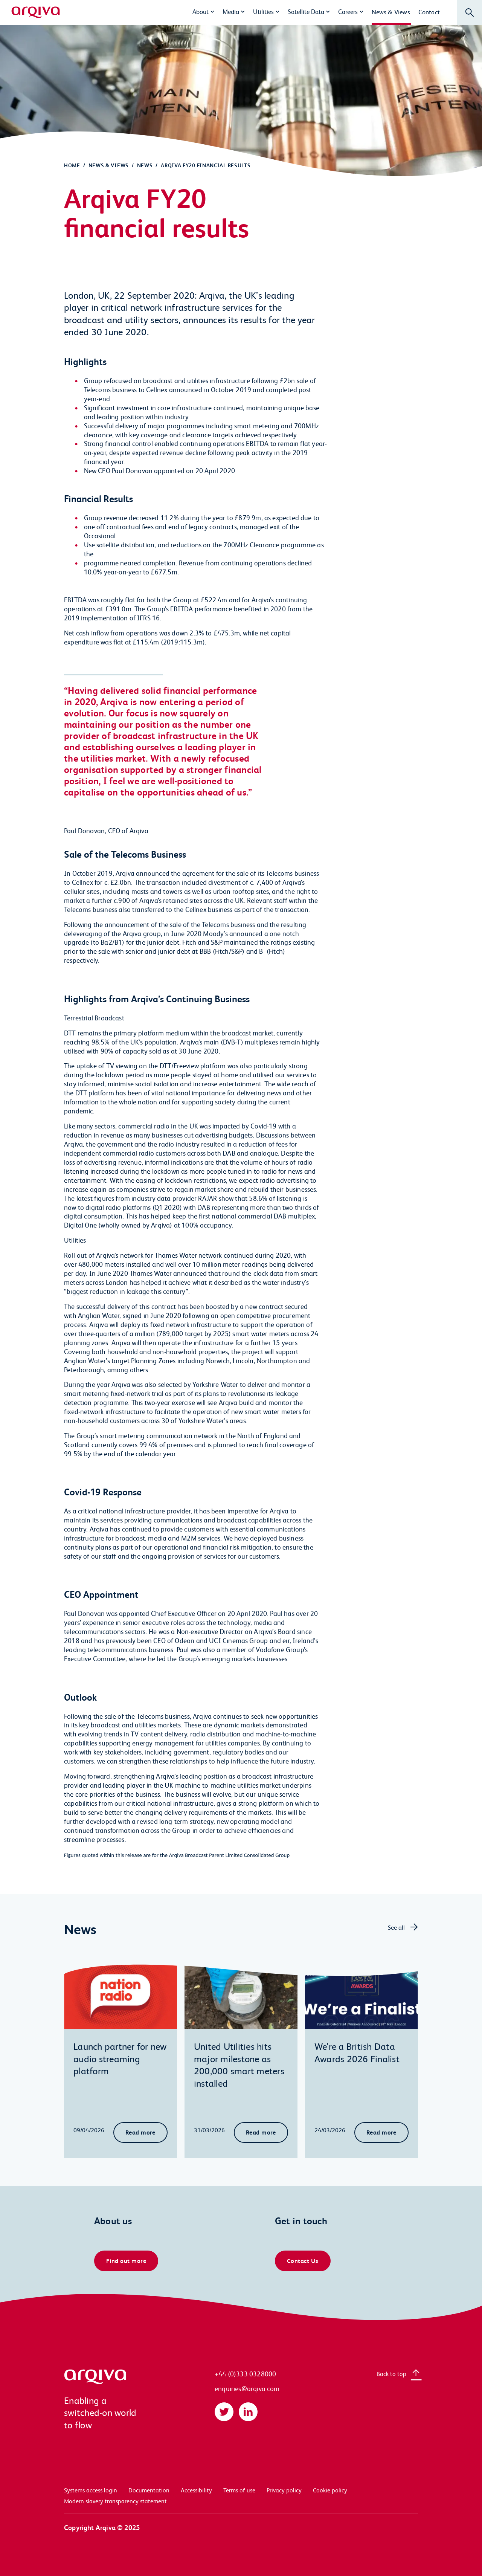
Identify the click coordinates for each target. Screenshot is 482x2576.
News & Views (391, 12)
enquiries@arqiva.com (247, 2388)
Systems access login (90, 2490)
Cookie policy (330, 2490)
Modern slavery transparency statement (115, 2501)
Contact (429, 12)
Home (72, 165)
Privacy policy (284, 2490)
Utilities (263, 11)
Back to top (391, 2373)
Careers (348, 11)
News (145, 165)
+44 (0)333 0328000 (245, 2373)
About (200, 11)
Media (231, 11)
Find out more (126, 2260)
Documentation (148, 2490)
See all (396, 1927)
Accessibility (196, 2490)
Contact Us (303, 2260)
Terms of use (239, 2490)
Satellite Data (306, 11)
